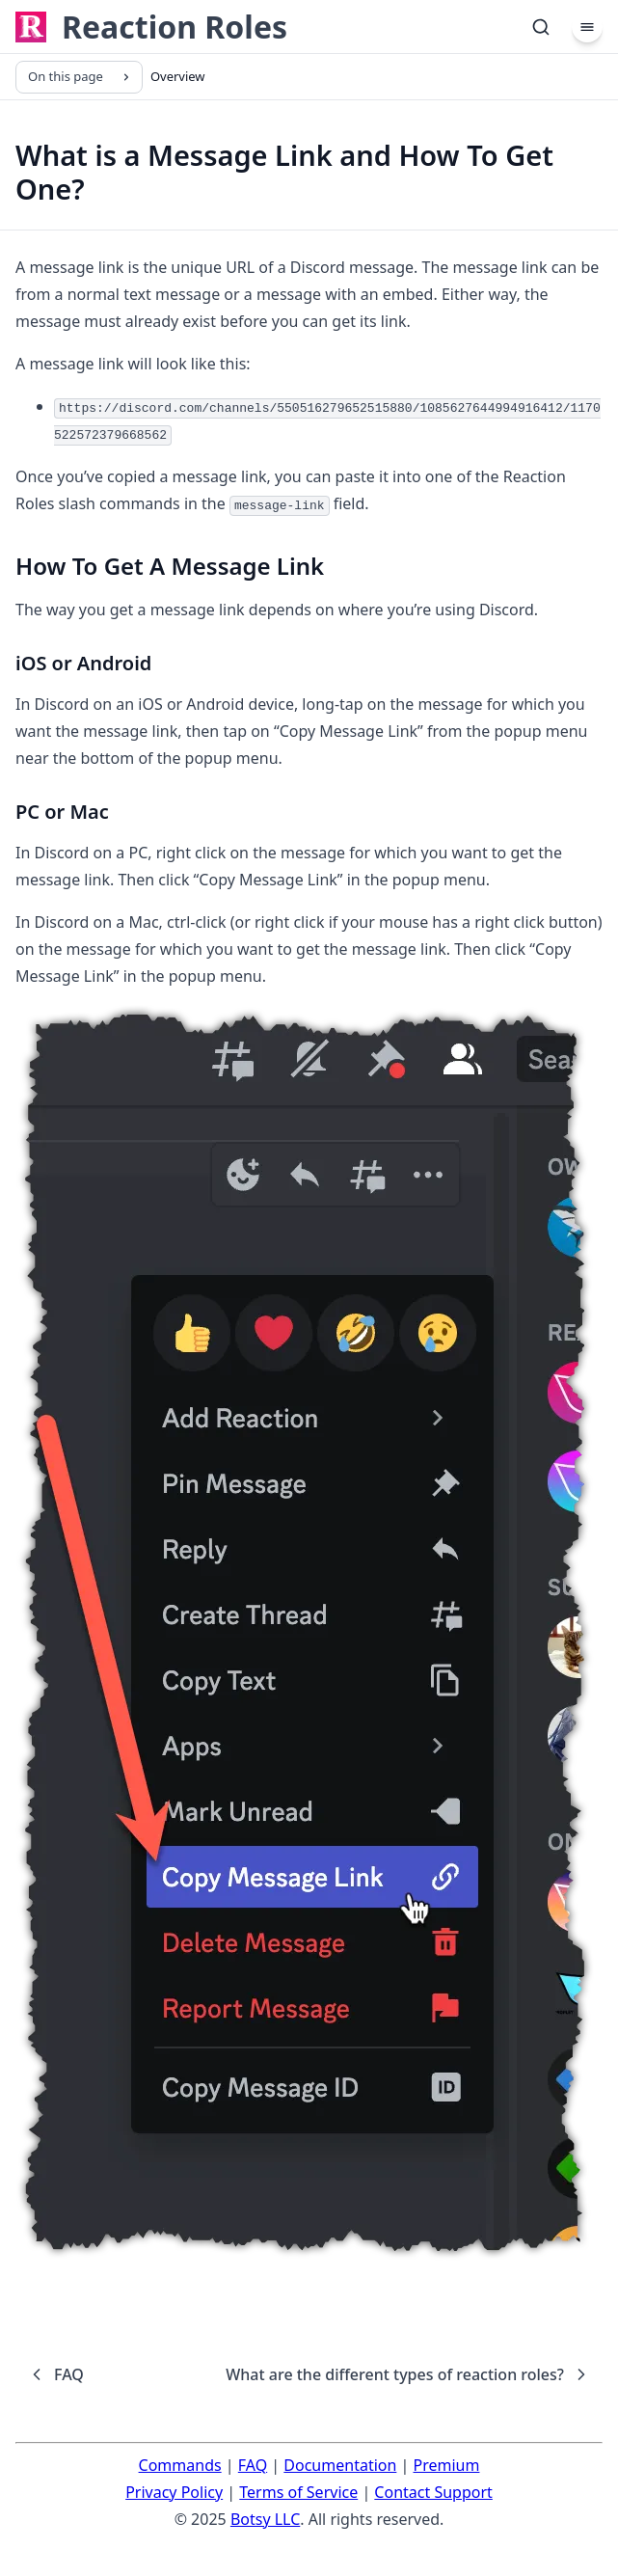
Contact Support (433, 2492)
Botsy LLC (265, 2519)
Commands (180, 2465)
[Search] (540, 27)
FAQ (252, 2465)
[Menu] (587, 27)
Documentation (339, 2465)
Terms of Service (298, 2492)
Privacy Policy (174, 2492)
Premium (447, 2465)
